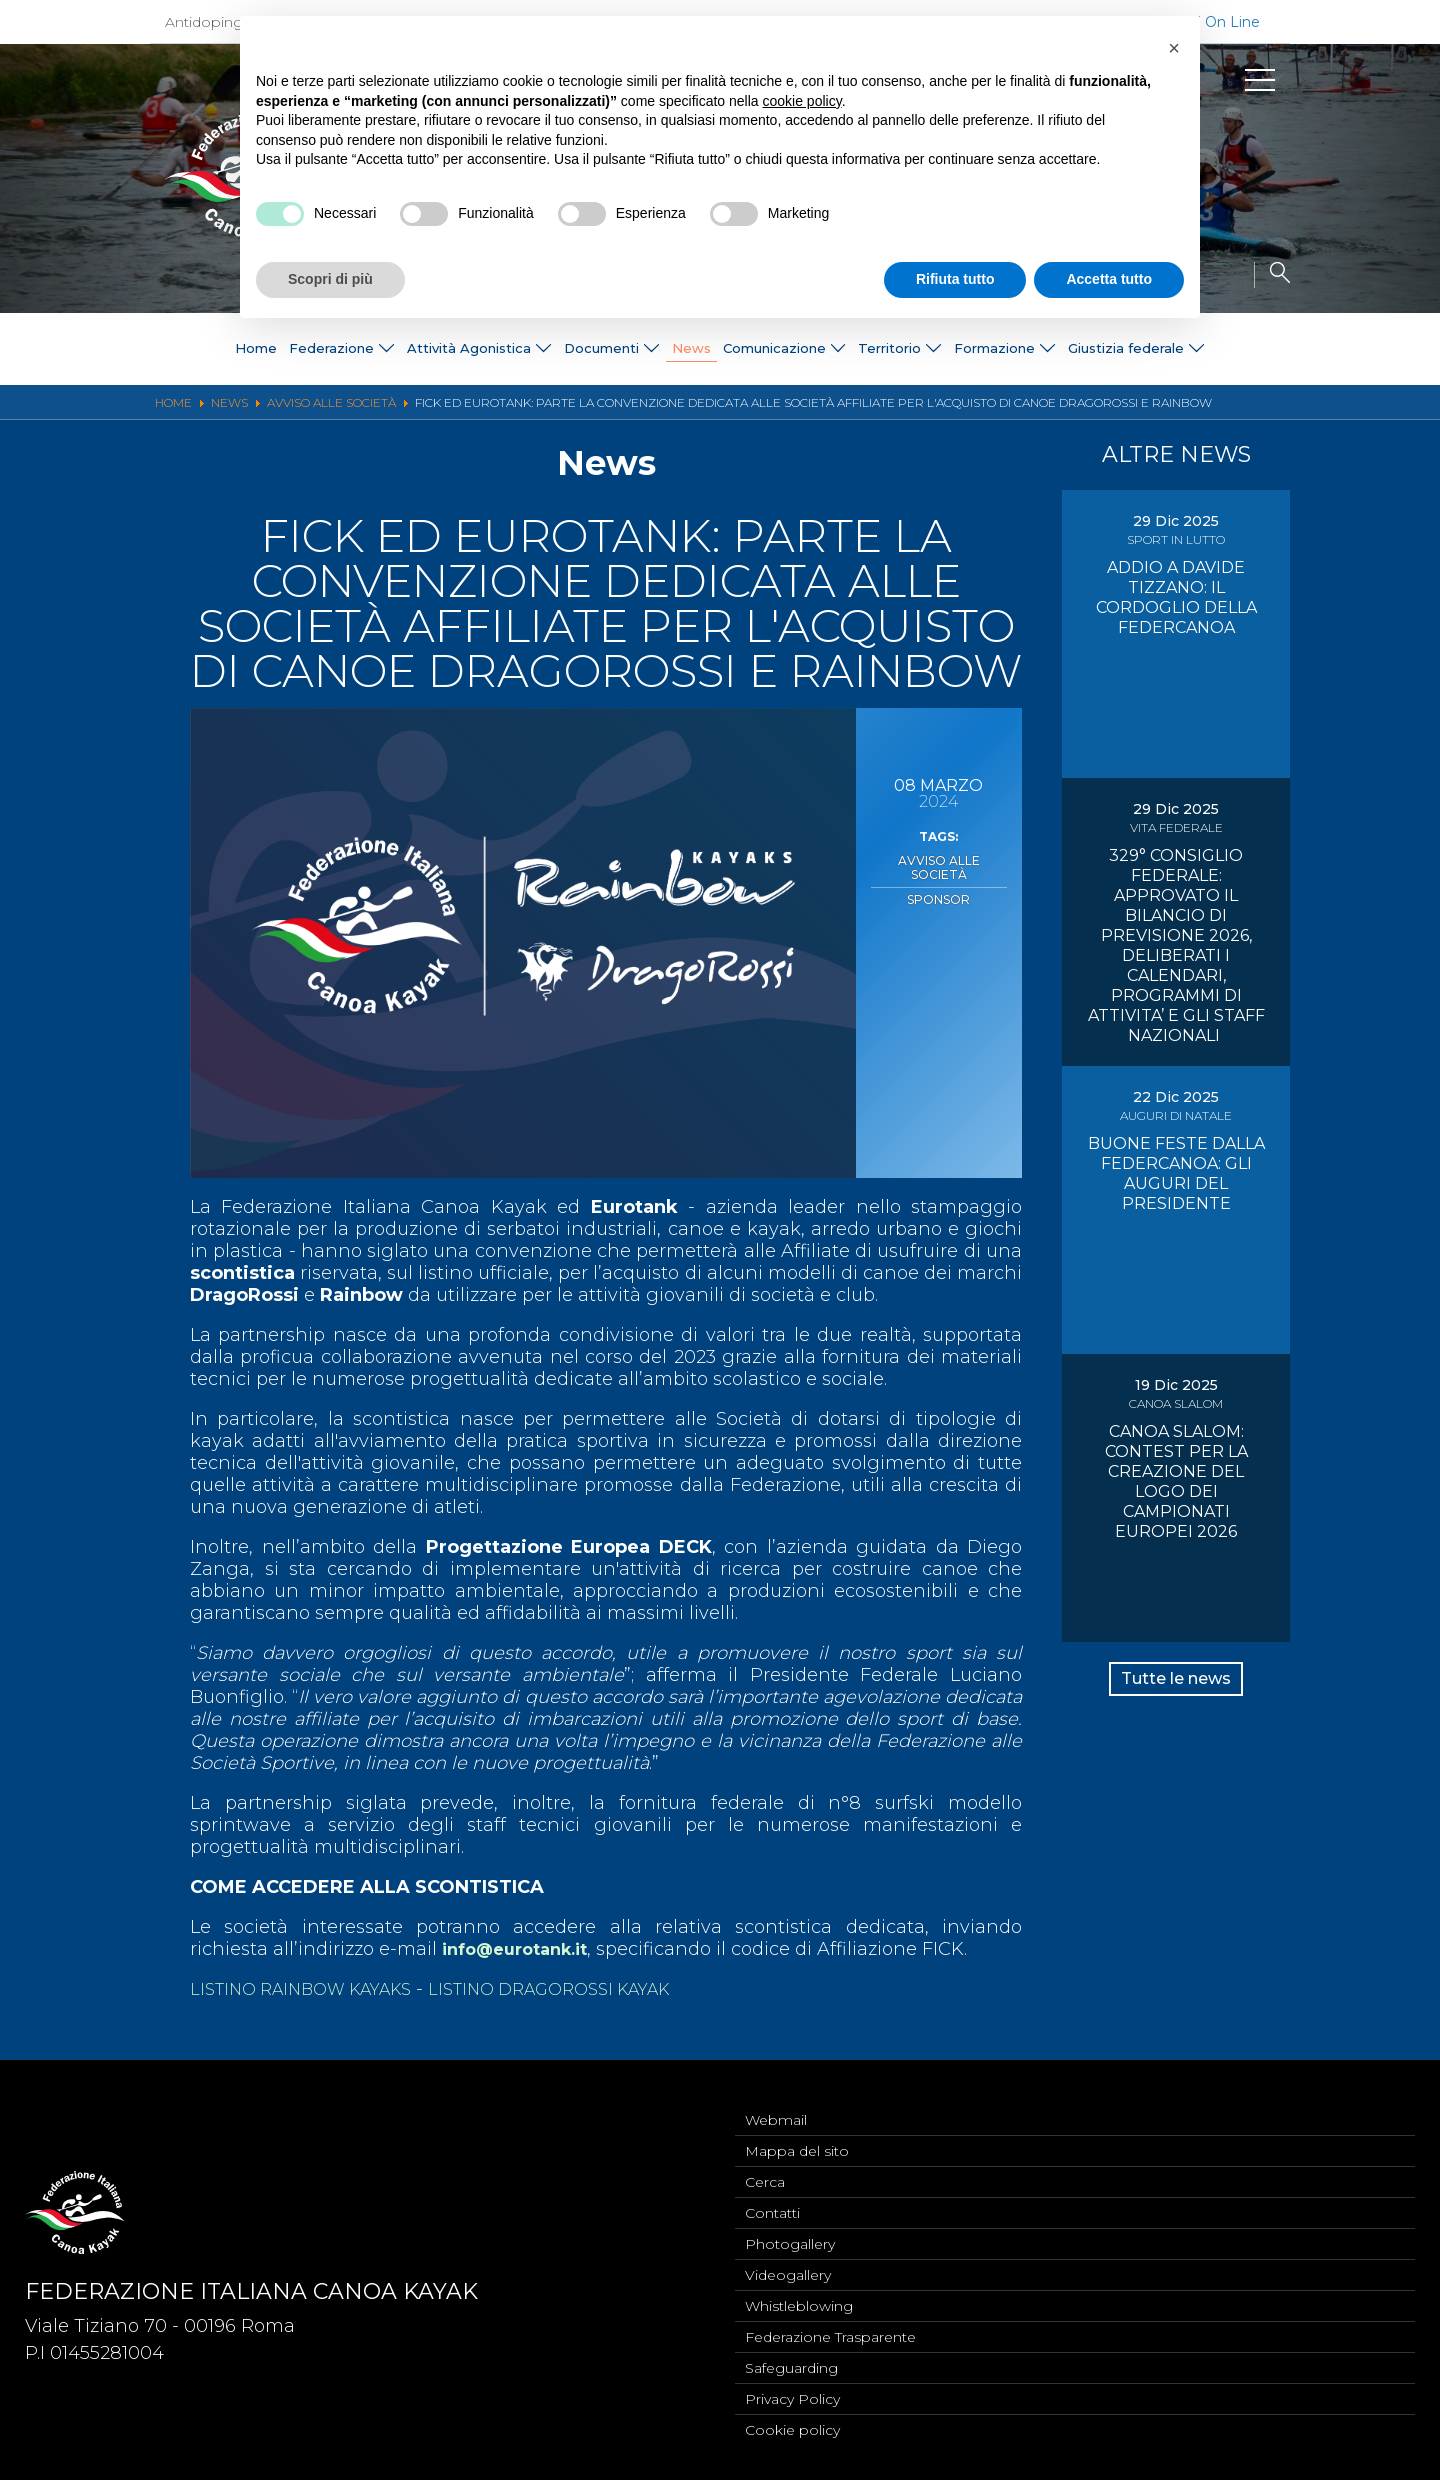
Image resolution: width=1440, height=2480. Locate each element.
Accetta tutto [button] (1109, 279)
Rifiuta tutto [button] (955, 279)
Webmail (776, 2099)
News (682, 349)
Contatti (772, 2198)
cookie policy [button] (802, 101)
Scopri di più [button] (330, 279)
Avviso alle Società (938, 859)
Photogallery (790, 2231)
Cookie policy (792, 2429)
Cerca (765, 2165)
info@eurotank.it (524, 1949)
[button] (1174, 48)
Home (69, 349)
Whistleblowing (799, 2297)
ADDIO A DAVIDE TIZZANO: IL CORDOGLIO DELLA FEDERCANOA (1176, 597)
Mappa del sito (797, 2132)
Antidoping (204, 22)
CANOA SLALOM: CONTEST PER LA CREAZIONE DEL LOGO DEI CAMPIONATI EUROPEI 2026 (1176, 1481)
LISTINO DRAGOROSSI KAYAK (586, 1989)
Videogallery (788, 2264)
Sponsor (938, 880)
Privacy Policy (792, 2396)
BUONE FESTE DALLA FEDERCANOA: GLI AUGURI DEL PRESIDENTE (1176, 1173)
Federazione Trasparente (830, 2330)
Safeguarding (791, 2363)
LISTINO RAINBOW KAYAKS (313, 1989)
